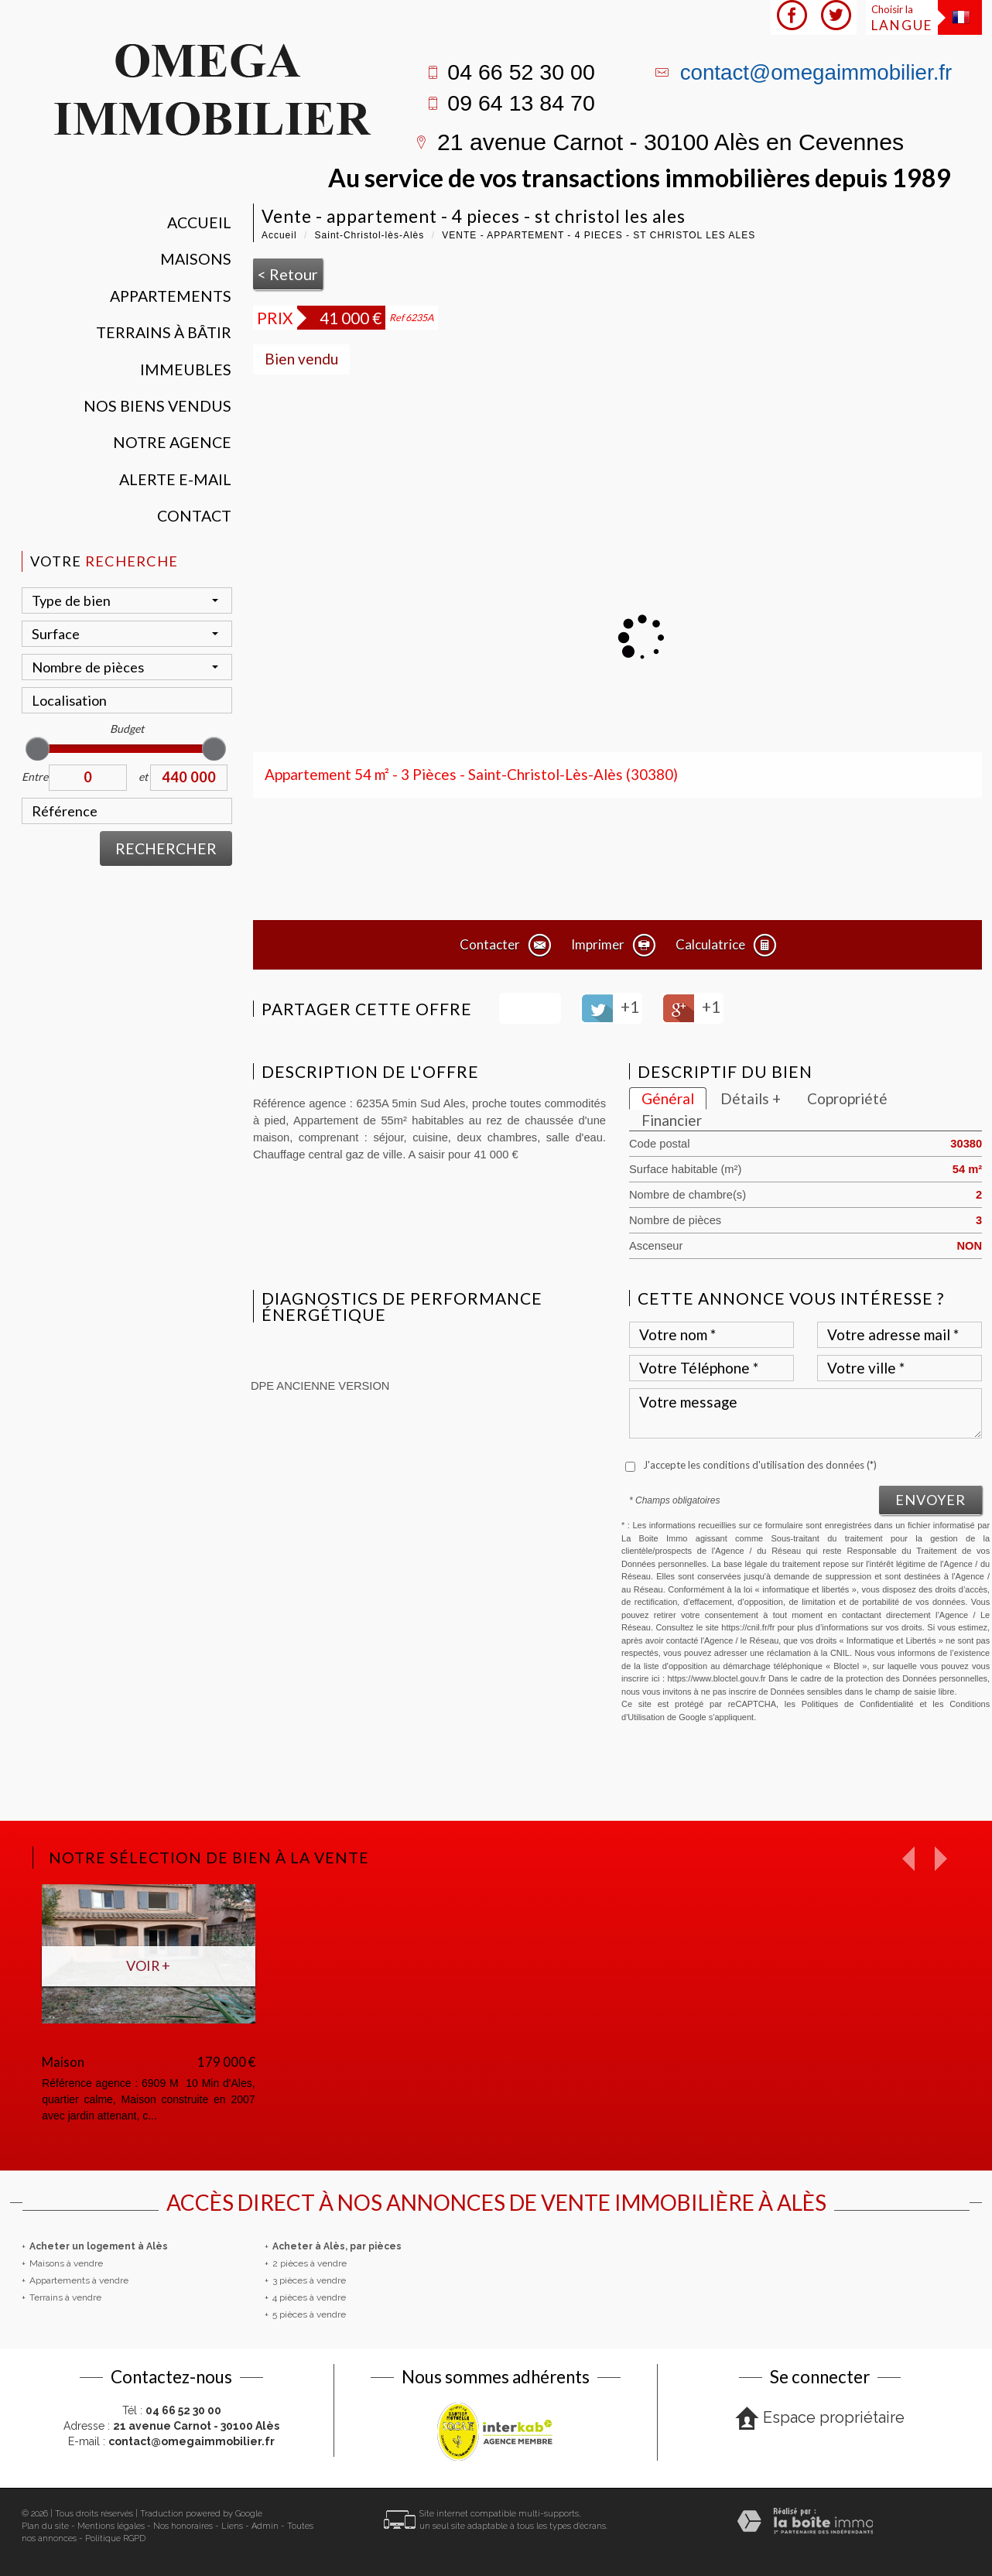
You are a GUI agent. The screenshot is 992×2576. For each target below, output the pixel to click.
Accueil (199, 222)
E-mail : (171, 2441)
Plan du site (45, 2526)
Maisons (195, 259)
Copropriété (847, 1098)
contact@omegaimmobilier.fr (816, 72)
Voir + (148, 1965)
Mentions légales (111, 2526)
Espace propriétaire (820, 2419)
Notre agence (172, 442)
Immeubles (185, 369)
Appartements (170, 296)
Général (667, 1098)
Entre (35, 776)
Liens (232, 2526)
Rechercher (166, 848)
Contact (194, 516)
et (143, 776)
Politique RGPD (115, 2538)
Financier (671, 1120)
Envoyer (930, 1499)
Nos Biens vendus (157, 406)
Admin (265, 2526)
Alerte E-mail (175, 479)
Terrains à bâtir (163, 332)
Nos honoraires (183, 2526)
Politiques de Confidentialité (858, 1704)
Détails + (750, 1098)
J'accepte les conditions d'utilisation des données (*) (760, 1465)
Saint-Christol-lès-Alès (370, 235)
